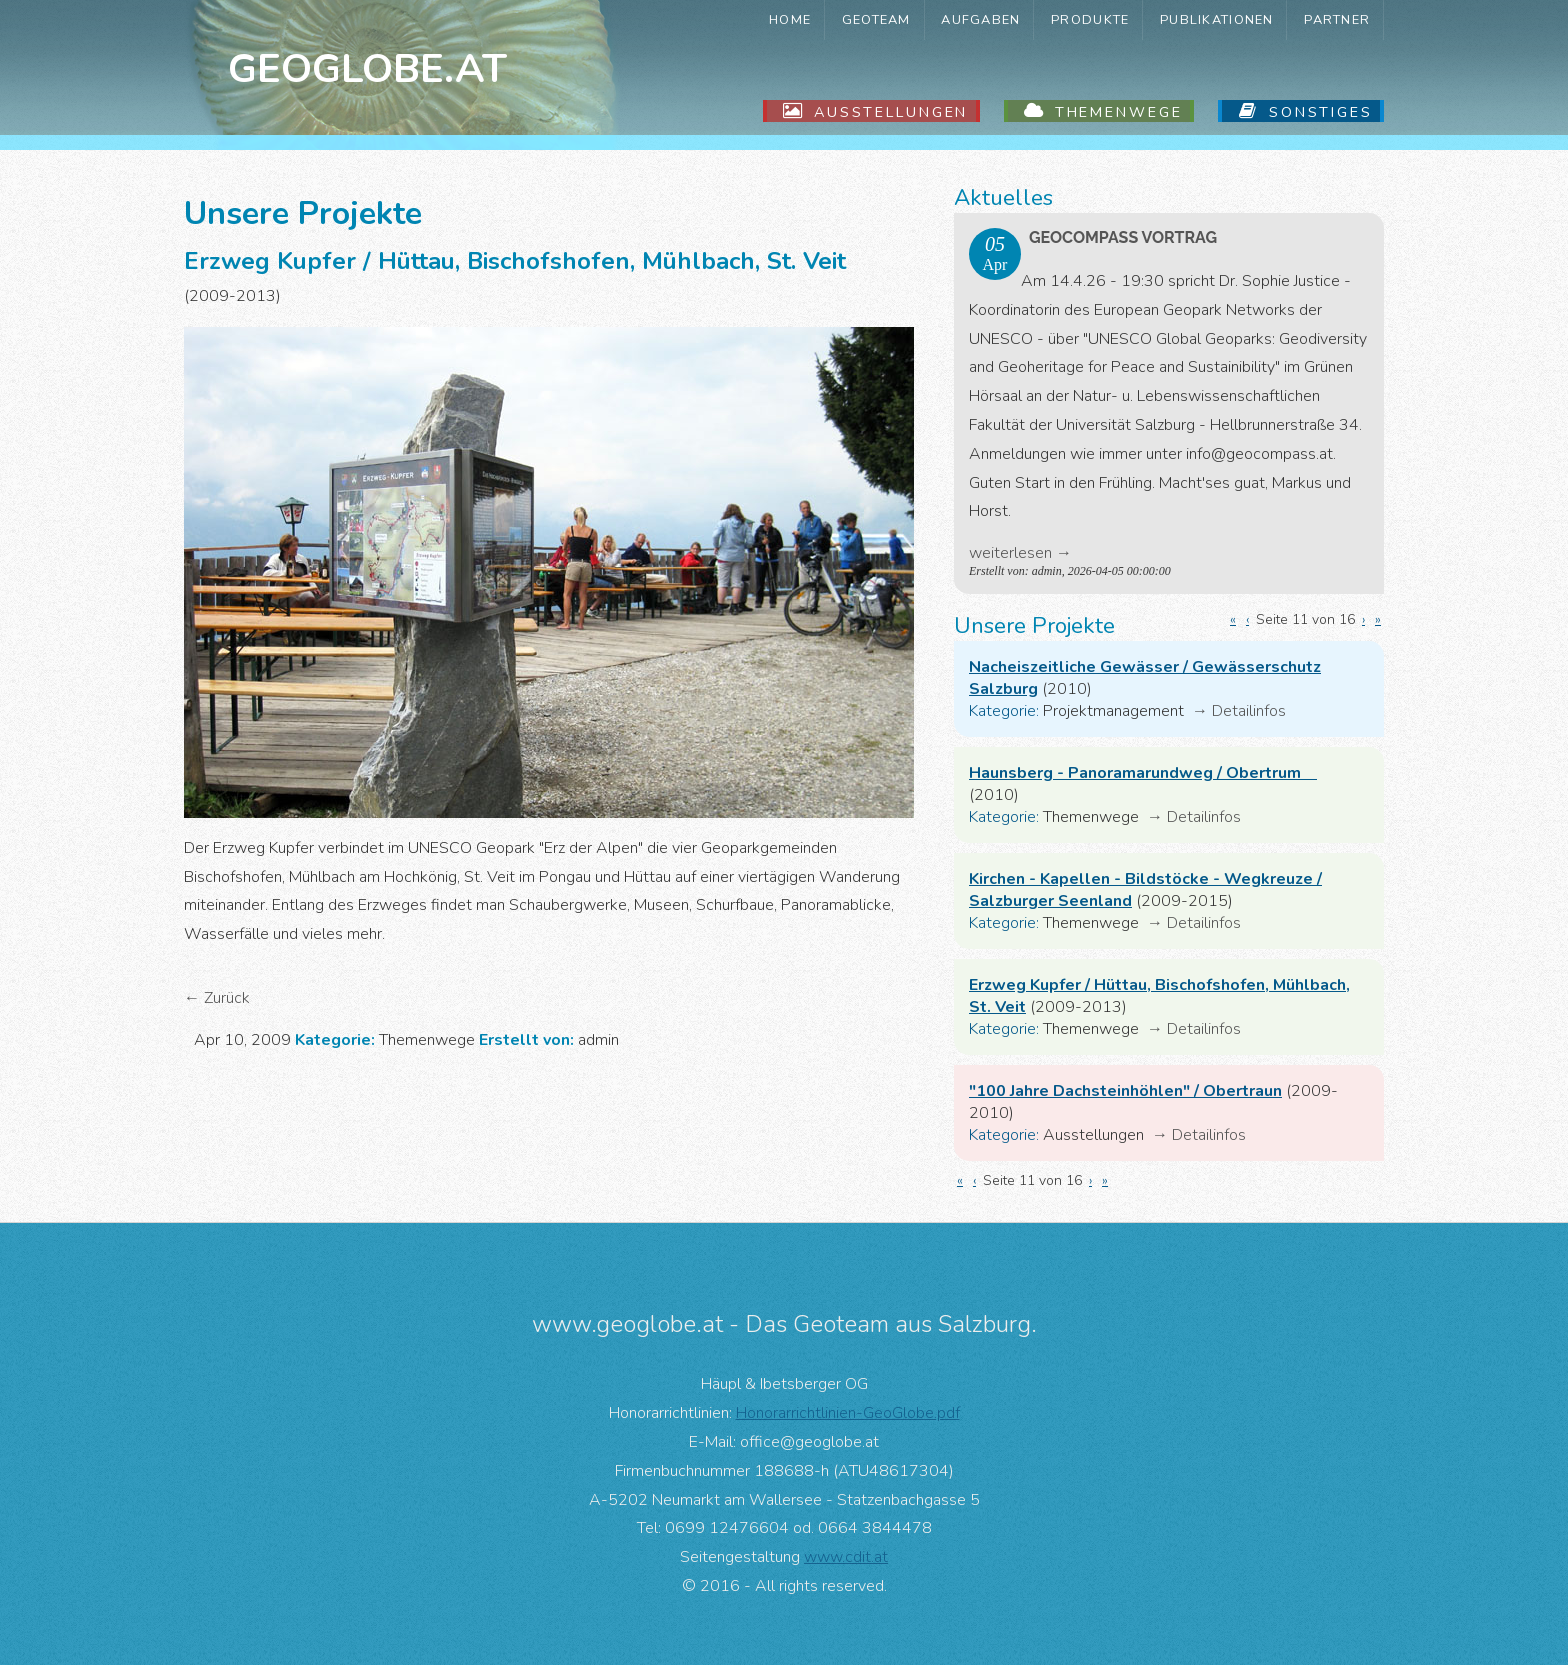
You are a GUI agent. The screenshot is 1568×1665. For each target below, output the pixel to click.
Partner (1337, 20)
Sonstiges (1321, 112)
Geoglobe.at (367, 69)
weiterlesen (1010, 553)
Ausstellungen (891, 112)
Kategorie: (1004, 711)
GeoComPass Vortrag (1123, 237)
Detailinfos (1249, 711)
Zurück (227, 998)
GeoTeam (876, 20)
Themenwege (1119, 112)
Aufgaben (980, 20)
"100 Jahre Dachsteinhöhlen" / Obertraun (1125, 1091)
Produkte (1090, 20)
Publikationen (1217, 20)
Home (790, 20)
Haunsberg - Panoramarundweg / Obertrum (1143, 773)
